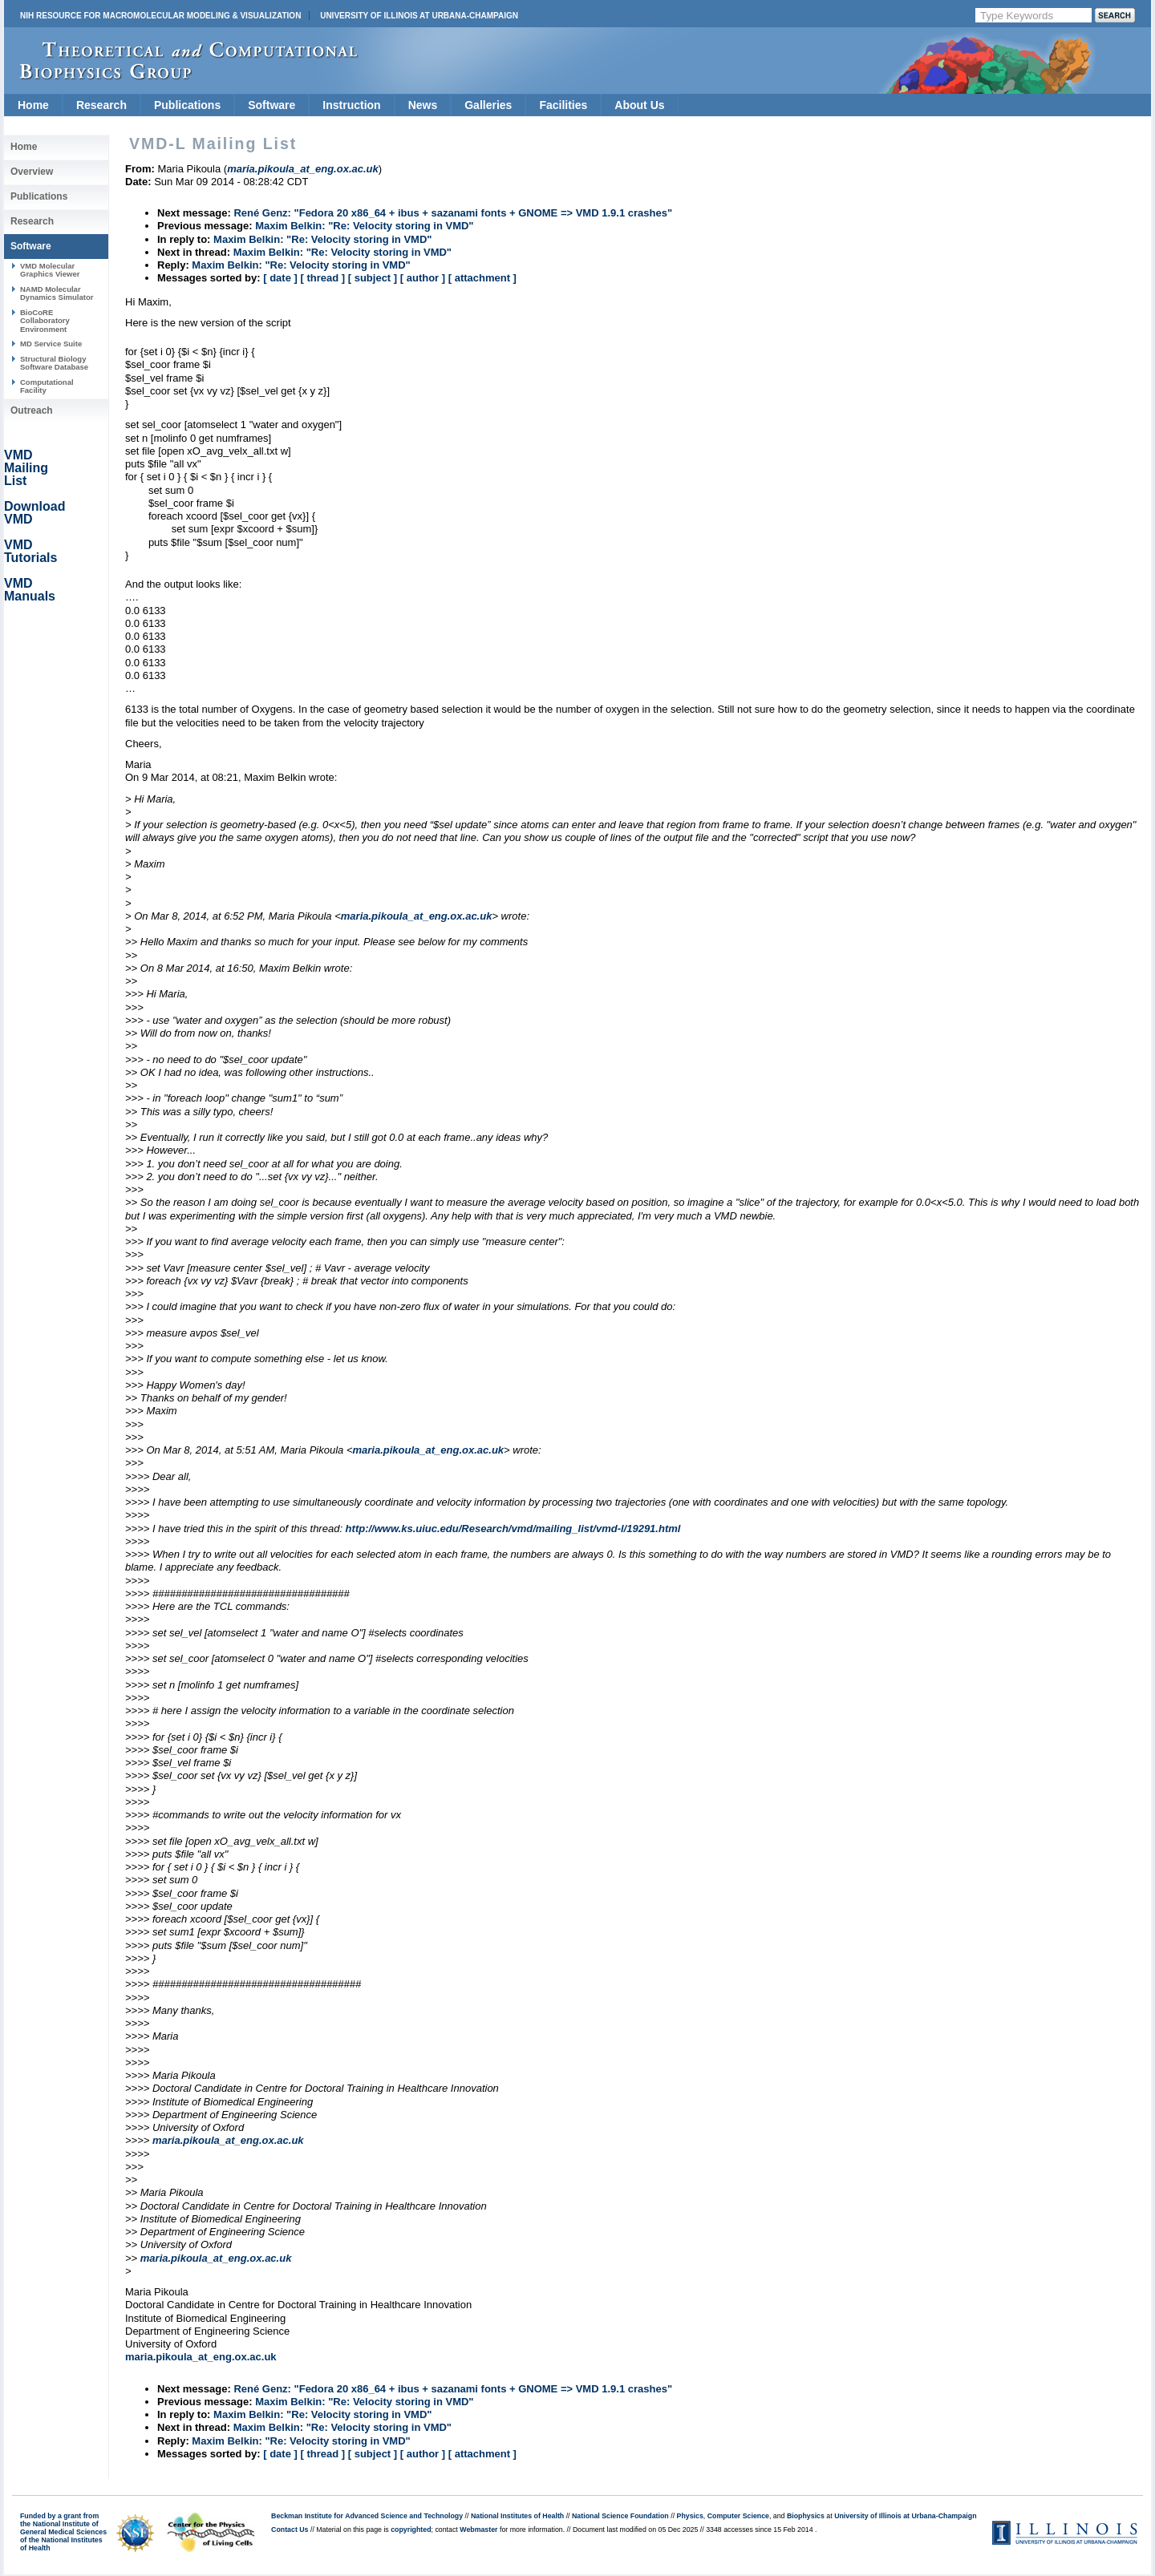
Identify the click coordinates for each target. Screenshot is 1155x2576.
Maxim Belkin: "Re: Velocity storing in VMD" (364, 226)
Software (271, 105)
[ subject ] (372, 278)
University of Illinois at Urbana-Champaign (419, 15)
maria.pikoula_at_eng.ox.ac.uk (416, 916)
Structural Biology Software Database (54, 362)
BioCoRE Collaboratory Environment (45, 321)
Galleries (488, 105)
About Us (639, 105)
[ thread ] (322, 278)
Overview (31, 171)
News (423, 105)
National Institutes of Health (517, 2516)
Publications (187, 105)
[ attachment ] (482, 278)
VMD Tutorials (30, 551)
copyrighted (411, 2529)
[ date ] (280, 278)
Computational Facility (47, 386)
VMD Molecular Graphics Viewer (49, 269)
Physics (690, 2516)
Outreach (31, 410)
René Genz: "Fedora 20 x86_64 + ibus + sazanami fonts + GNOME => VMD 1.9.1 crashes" (452, 213)
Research (101, 105)
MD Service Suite (51, 343)
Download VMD (34, 512)
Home (33, 105)
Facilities (563, 105)
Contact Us (289, 2529)
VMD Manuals (29, 589)
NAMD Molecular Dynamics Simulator (57, 293)
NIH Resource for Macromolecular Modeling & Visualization (160, 15)
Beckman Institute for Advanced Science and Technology (367, 2516)
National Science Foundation (620, 2516)
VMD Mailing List (26, 467)
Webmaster (478, 2529)
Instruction (351, 105)
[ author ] (422, 278)
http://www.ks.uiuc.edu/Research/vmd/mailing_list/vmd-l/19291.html (513, 1529)
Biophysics (806, 2516)
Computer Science (738, 2516)
